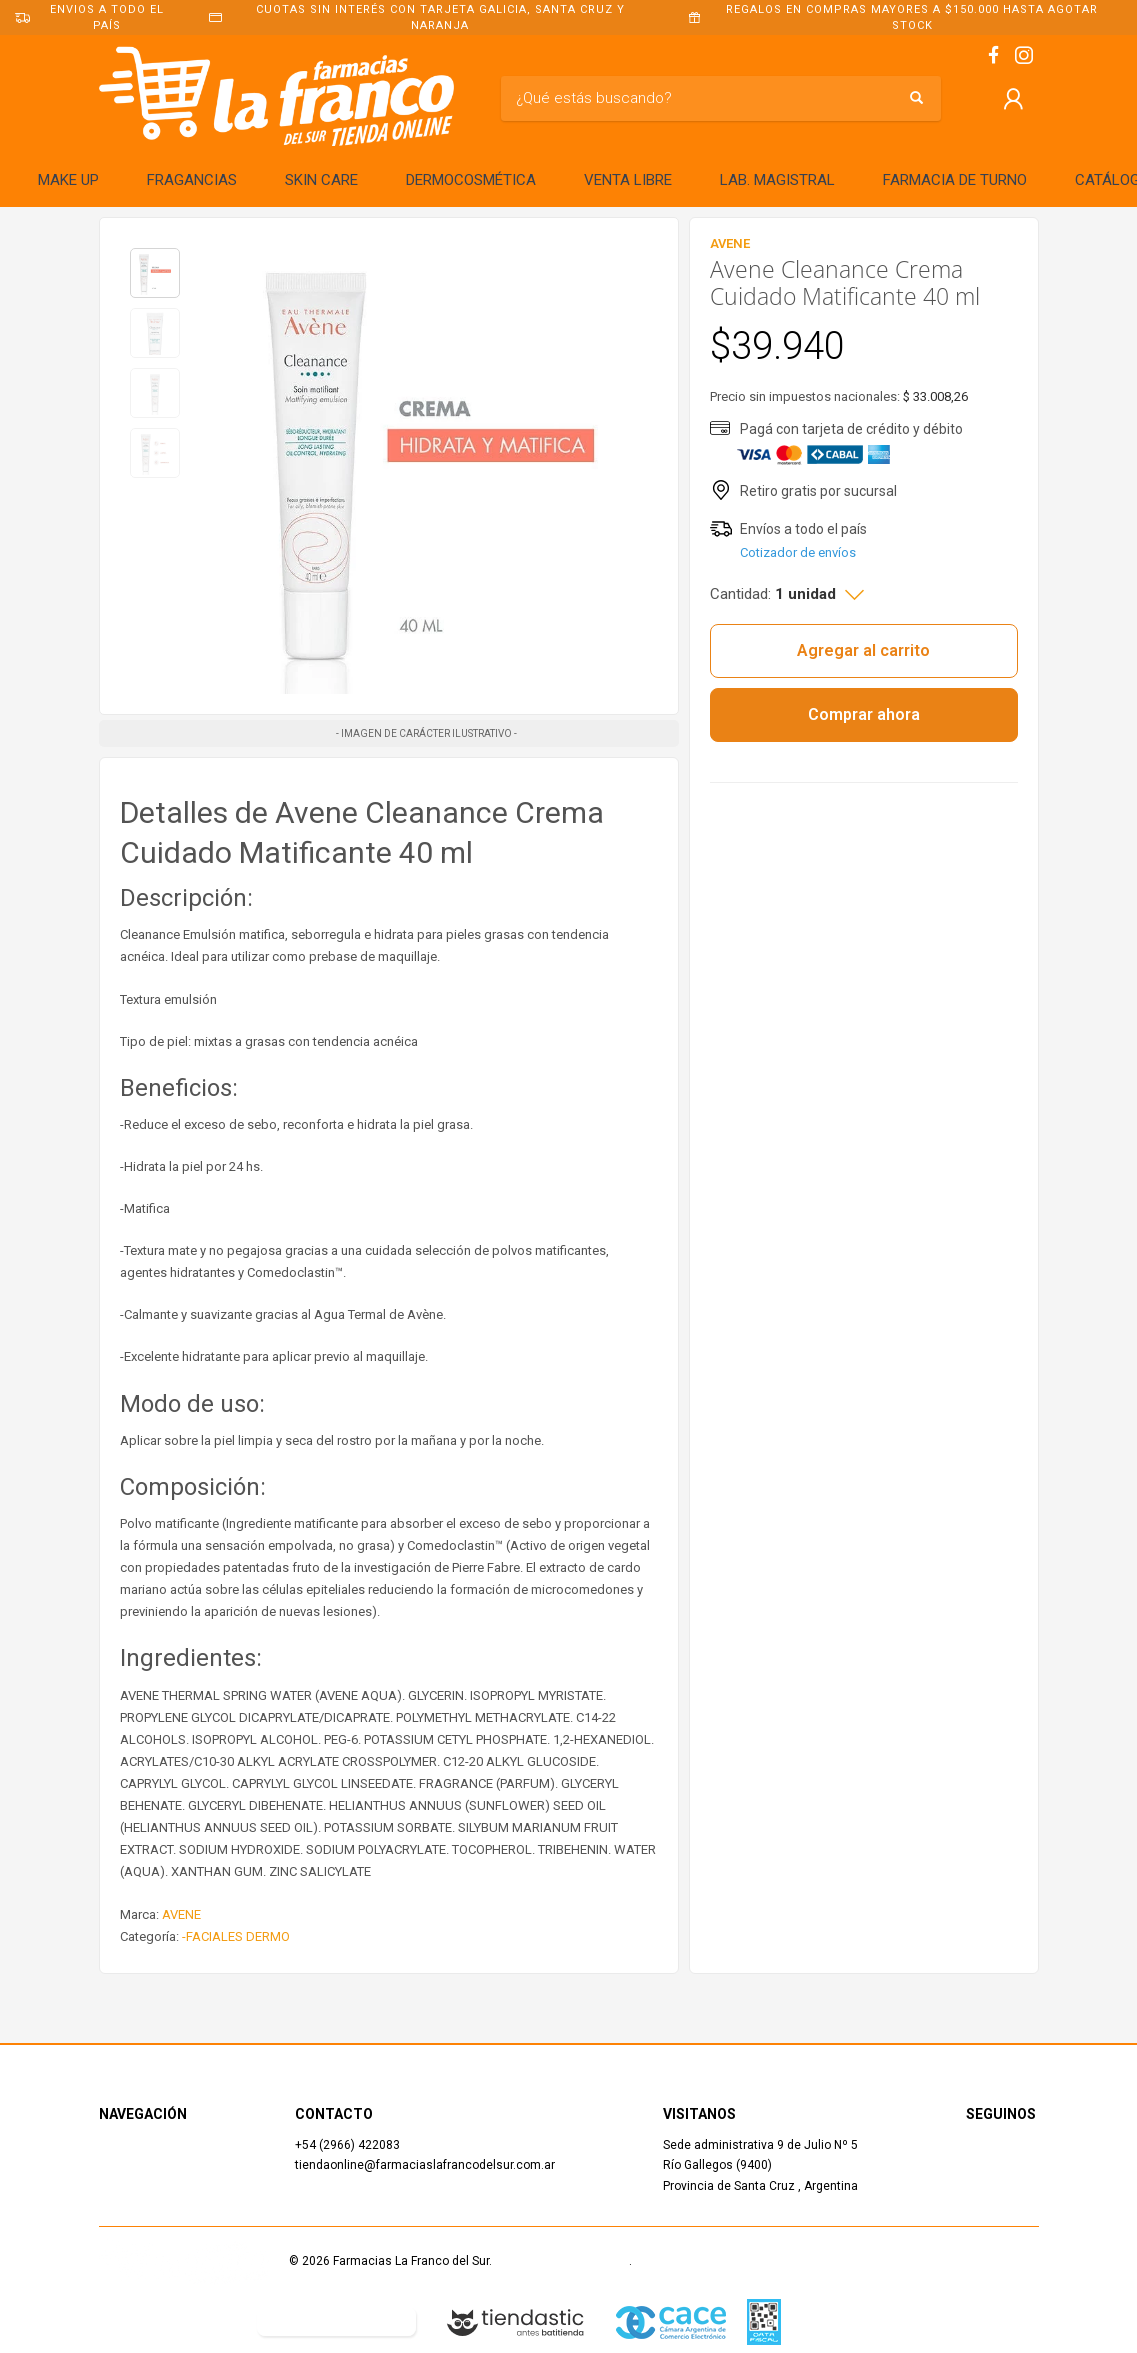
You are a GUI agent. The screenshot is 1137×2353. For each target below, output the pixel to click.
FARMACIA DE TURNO (955, 180)
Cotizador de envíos (798, 552)
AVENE (181, 1914)
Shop (112, 2165)
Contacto (124, 2186)
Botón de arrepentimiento (336, 2321)
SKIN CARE (321, 180)
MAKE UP (68, 180)
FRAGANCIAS (192, 180)
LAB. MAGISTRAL (777, 180)
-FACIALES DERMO (236, 1936)
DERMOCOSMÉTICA (471, 180)
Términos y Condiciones (562, 2261)
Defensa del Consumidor (168, 2321)
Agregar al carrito (863, 650)
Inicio (114, 2145)
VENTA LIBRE (628, 180)
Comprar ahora (864, 714)
